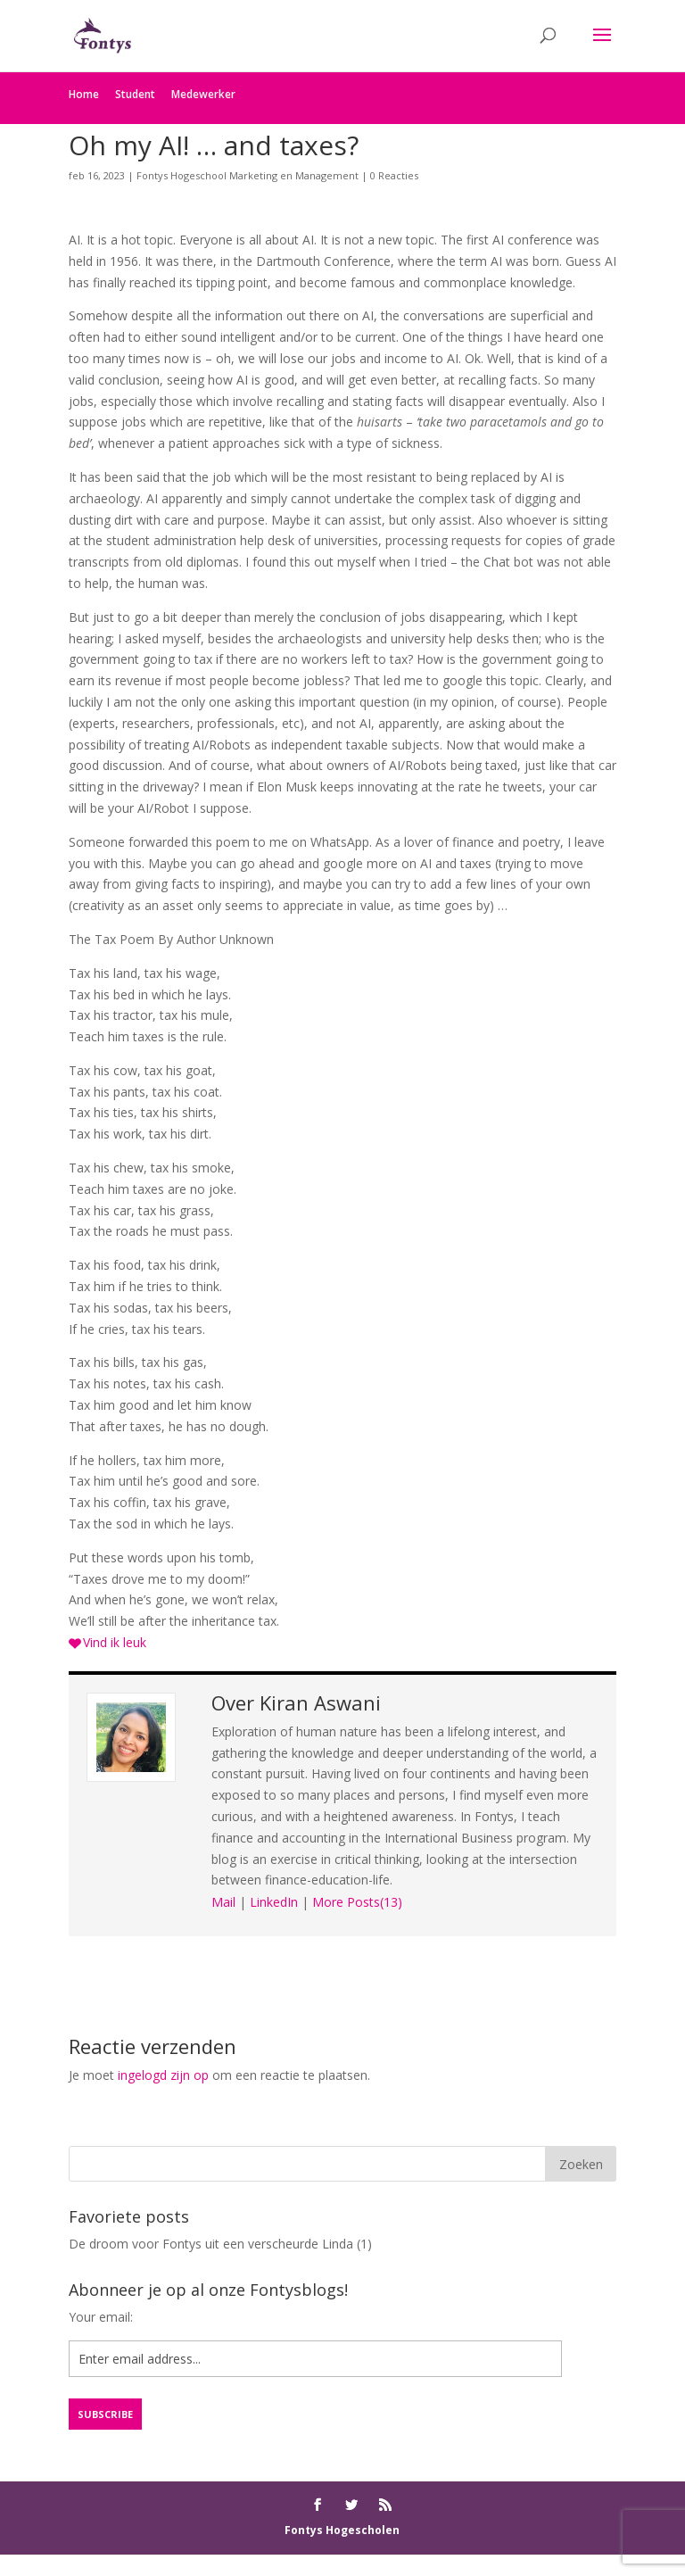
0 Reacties (394, 175)
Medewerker (203, 94)
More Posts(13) (357, 1901)
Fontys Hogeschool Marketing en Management (247, 175)
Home (84, 94)
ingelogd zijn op (163, 2075)
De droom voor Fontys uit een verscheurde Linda (211, 2243)
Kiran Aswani (320, 1702)
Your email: (101, 2316)
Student (135, 94)
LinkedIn (274, 1901)
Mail (223, 1901)
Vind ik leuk (114, 1642)
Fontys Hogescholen (342, 2530)
